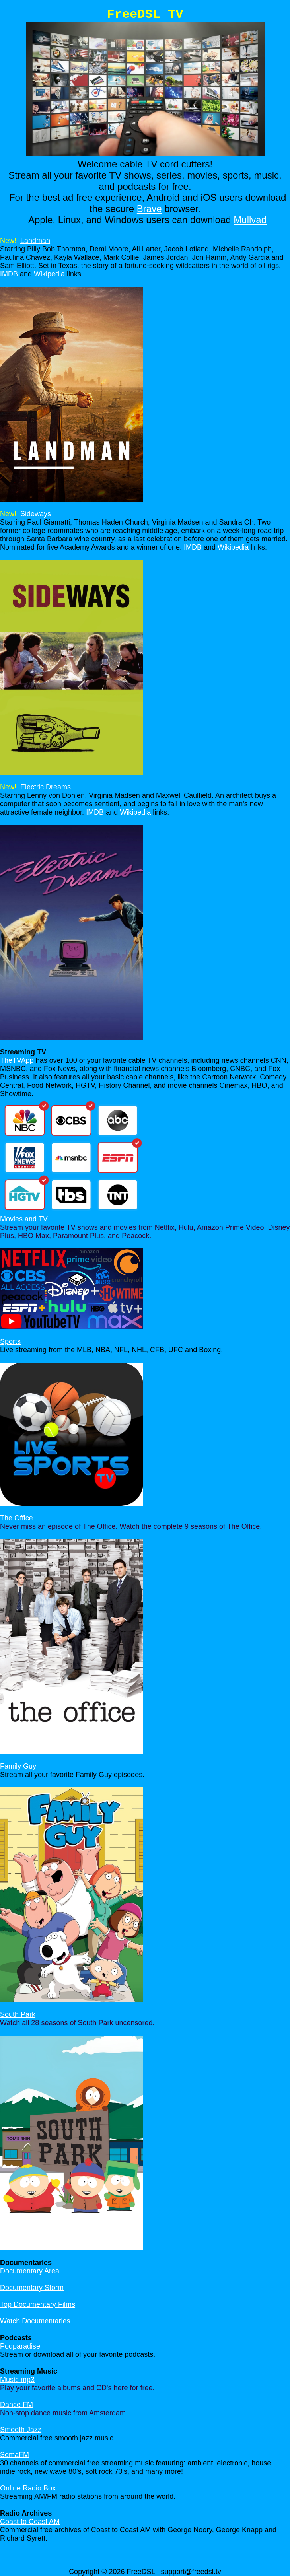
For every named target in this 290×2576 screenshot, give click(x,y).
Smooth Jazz (20, 2430)
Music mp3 (17, 2380)
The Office (16, 1518)
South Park (17, 2014)
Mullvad (250, 219)
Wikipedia (49, 274)
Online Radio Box (28, 2488)
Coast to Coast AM (30, 2521)
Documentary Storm (32, 2288)
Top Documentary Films (37, 2304)
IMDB (9, 274)
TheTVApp (17, 1060)
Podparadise (20, 2346)
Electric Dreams (45, 787)
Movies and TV (24, 1219)
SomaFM (14, 2455)
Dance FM (16, 2405)
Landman (35, 241)
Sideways (35, 514)
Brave (149, 208)
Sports (10, 1341)
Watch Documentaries (35, 2321)
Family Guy (18, 1766)
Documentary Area (29, 2271)
